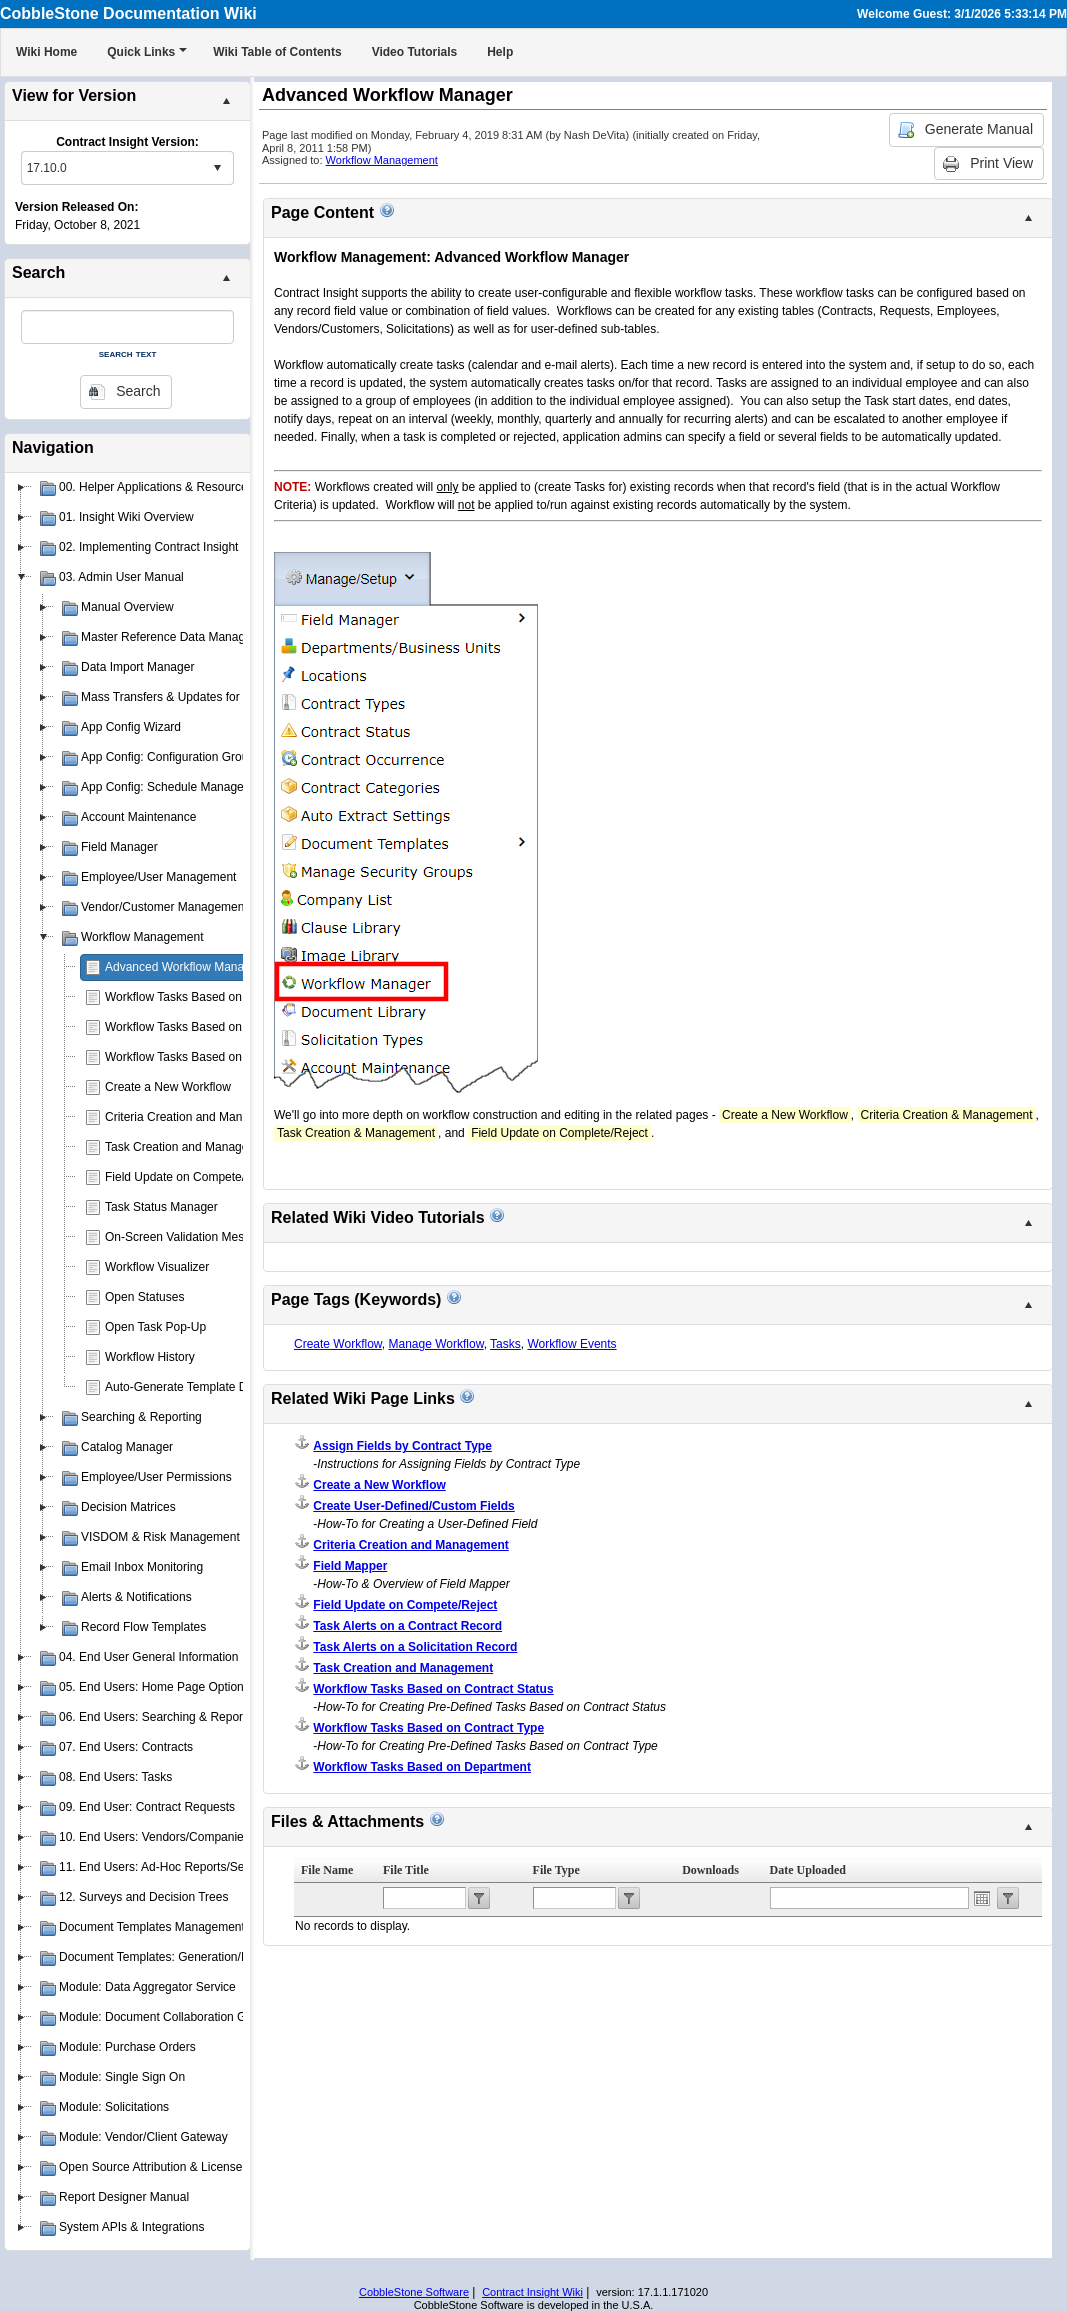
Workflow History (150, 1357)
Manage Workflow (435, 1344)
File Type (556, 1870)
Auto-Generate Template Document (199, 1387)
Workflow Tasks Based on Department (206, 1027)
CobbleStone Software (414, 2292)
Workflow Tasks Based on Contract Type (212, 997)
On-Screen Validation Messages (190, 1237)
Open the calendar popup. (982, 1898)
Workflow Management (382, 160)
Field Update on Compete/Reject (192, 1177)
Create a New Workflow (168, 1087)
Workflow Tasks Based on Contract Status (216, 1057)
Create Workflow (338, 1344)
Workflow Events (571, 1344)
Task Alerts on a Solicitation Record (415, 1647)
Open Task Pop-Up (155, 1327)
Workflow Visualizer (157, 1267)
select (217, 168)
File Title (406, 1870)
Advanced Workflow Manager (183, 967)
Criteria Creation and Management (197, 1117)
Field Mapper (350, 1566)
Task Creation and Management (190, 1147)
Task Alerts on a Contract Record (407, 1626)
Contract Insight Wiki (532, 2292)
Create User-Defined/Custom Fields (413, 1506)
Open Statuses (144, 1297)
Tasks (505, 1344)
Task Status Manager (161, 1207)
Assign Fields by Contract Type (402, 1446)
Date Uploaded (808, 1870)
